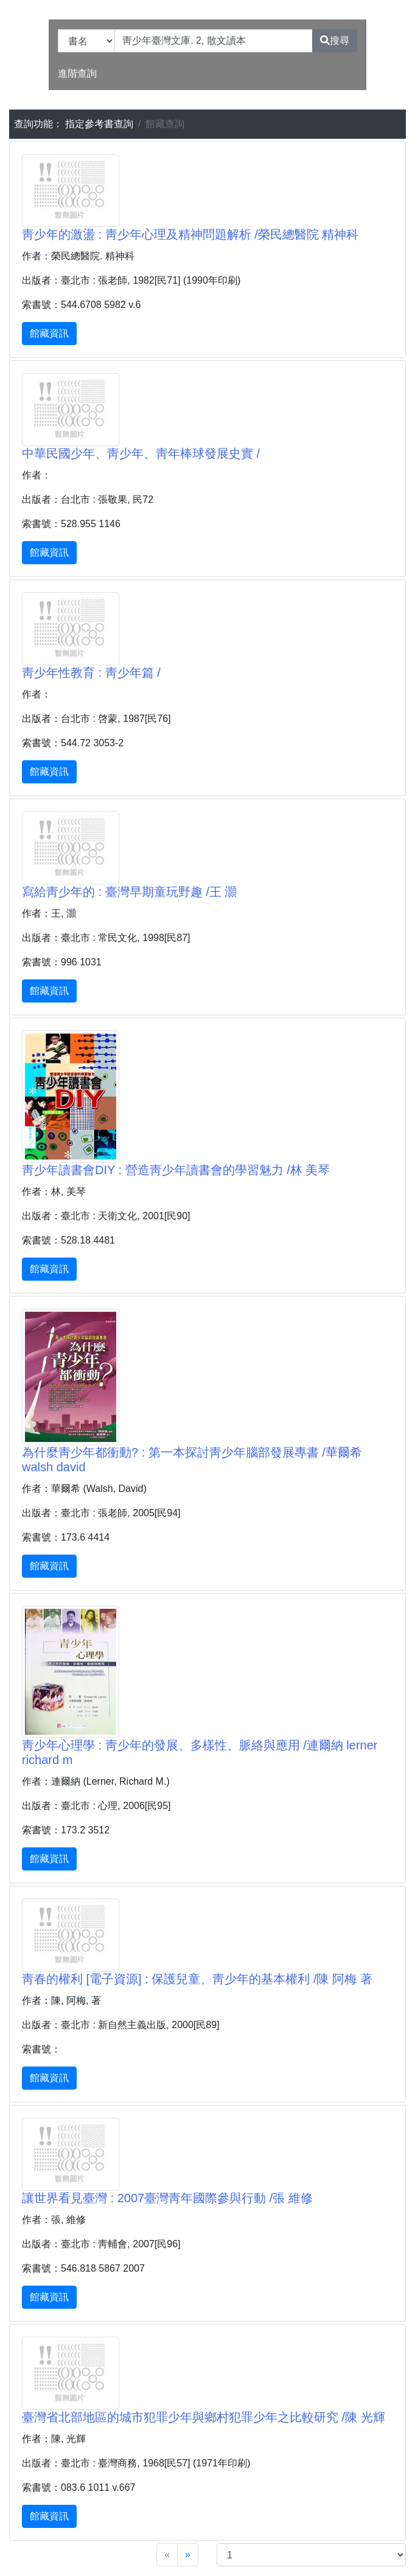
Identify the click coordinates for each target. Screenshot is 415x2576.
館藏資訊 (49, 333)
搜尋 (334, 40)
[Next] (187, 2554)
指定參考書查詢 (99, 124)
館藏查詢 (164, 124)
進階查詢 (77, 73)
